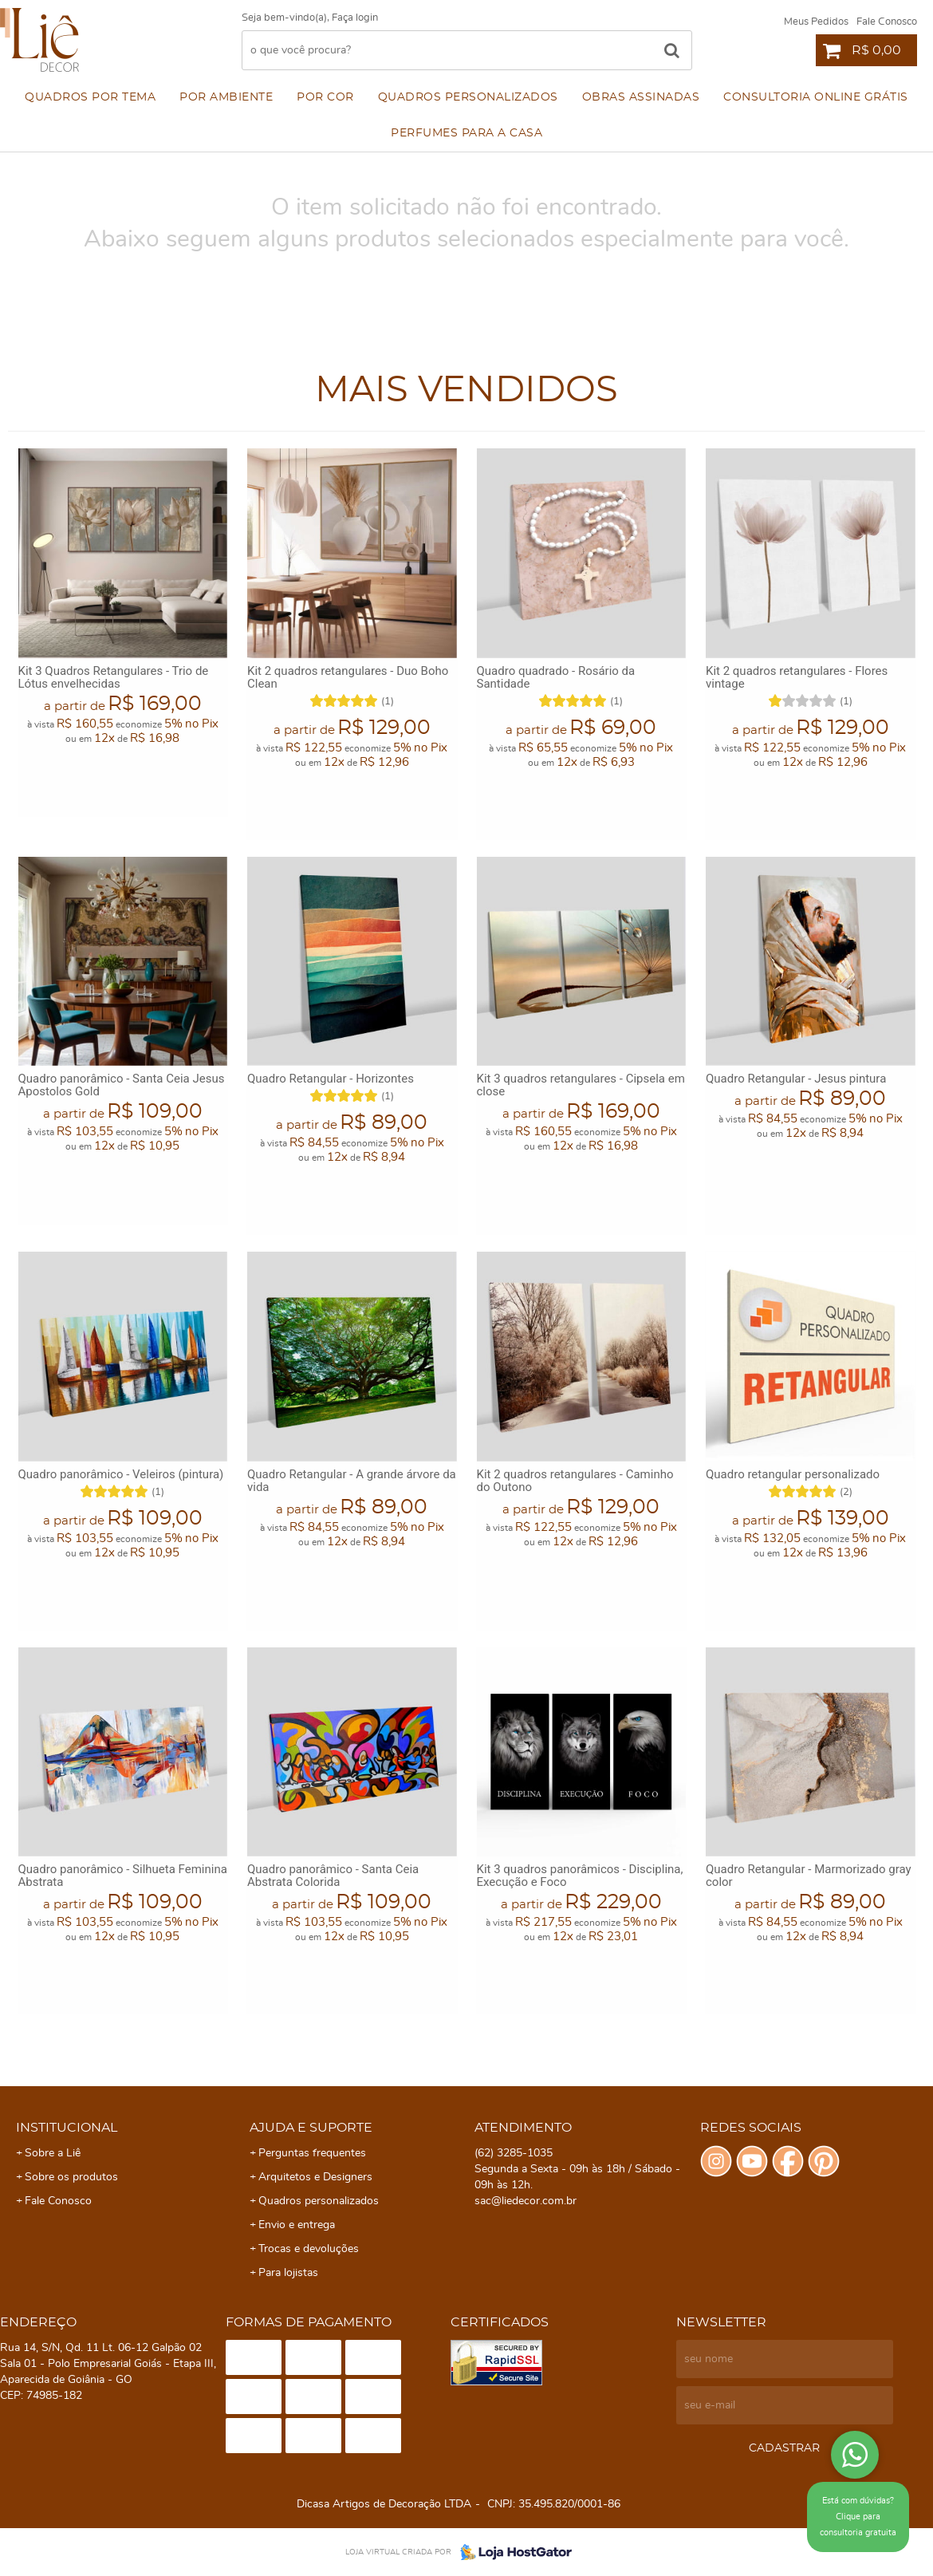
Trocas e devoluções (308, 2248)
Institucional (66, 2127)
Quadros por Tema (90, 97)
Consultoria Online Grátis (815, 97)
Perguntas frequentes (312, 2153)
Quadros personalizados (468, 97)
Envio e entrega (296, 2225)
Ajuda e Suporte (311, 2127)
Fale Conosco (886, 22)
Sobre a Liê (53, 2153)
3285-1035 (513, 2153)
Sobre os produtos (71, 2177)
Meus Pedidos (816, 22)
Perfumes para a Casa (466, 133)
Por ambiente (226, 97)
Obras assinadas (641, 97)
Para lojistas (288, 2272)
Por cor (325, 97)
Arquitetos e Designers (315, 2177)
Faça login (355, 18)
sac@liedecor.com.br (525, 2201)
